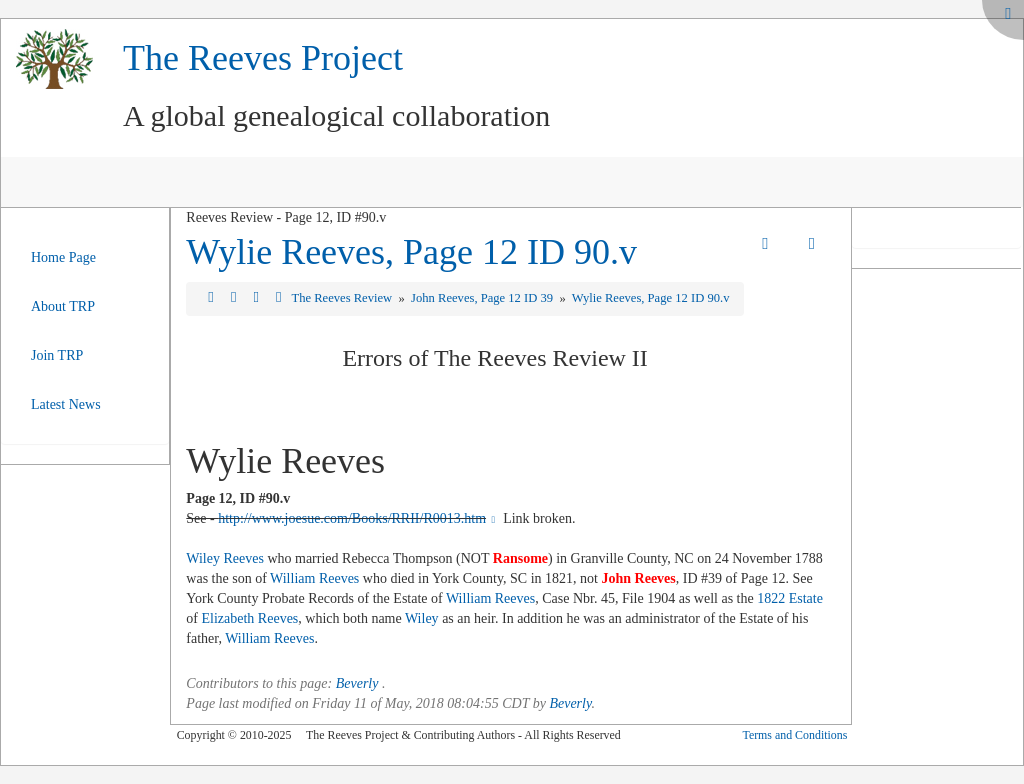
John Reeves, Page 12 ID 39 (483, 298)
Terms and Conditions (794, 735)
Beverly (357, 683)
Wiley (422, 618)
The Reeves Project (263, 58)
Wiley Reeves (225, 558)
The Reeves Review (343, 298)
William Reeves (314, 578)
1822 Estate (790, 598)
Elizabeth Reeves (250, 618)
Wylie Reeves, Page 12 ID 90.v (411, 252)
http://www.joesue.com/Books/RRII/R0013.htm (358, 518)
